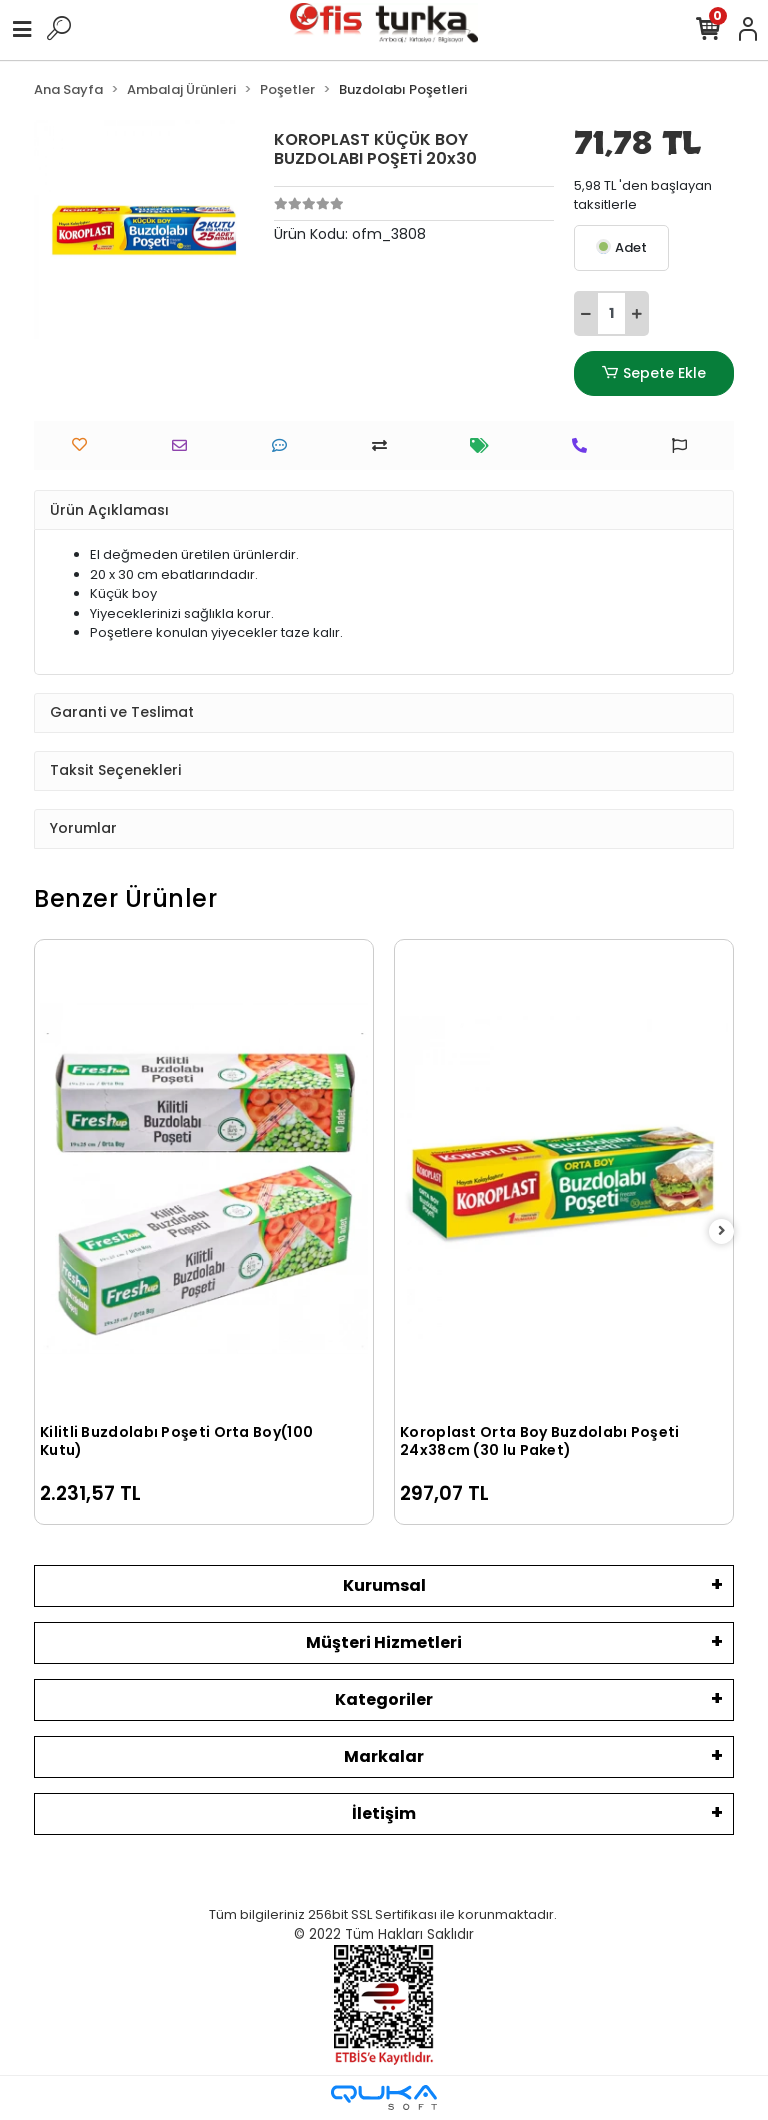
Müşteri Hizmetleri (384, 1642)
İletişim (384, 1813)
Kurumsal (384, 1585)
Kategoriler (384, 1699)
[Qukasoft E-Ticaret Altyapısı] (384, 2097)
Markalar (384, 1756)
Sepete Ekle (654, 373)
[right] (722, 1231)
